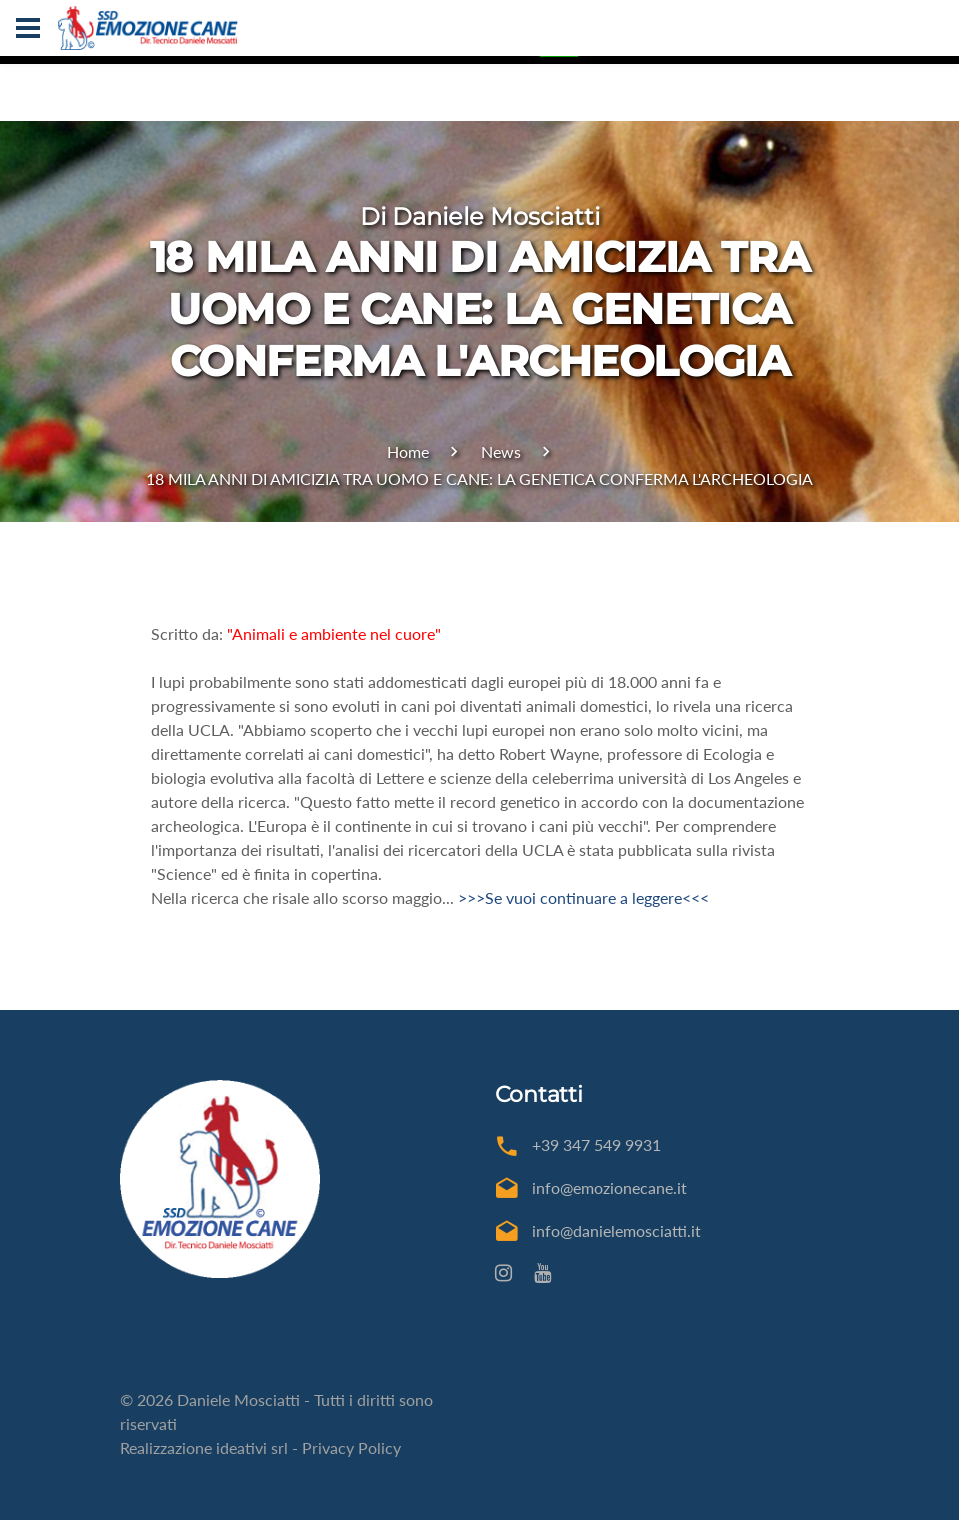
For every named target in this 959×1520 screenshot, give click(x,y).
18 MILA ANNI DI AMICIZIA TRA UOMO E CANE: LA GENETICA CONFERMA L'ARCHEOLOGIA (479, 478)
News (501, 451)
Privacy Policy (351, 1447)
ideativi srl (252, 1447)
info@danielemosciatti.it (616, 1230)
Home (408, 451)
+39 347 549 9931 (596, 1144)
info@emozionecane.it (609, 1187)
